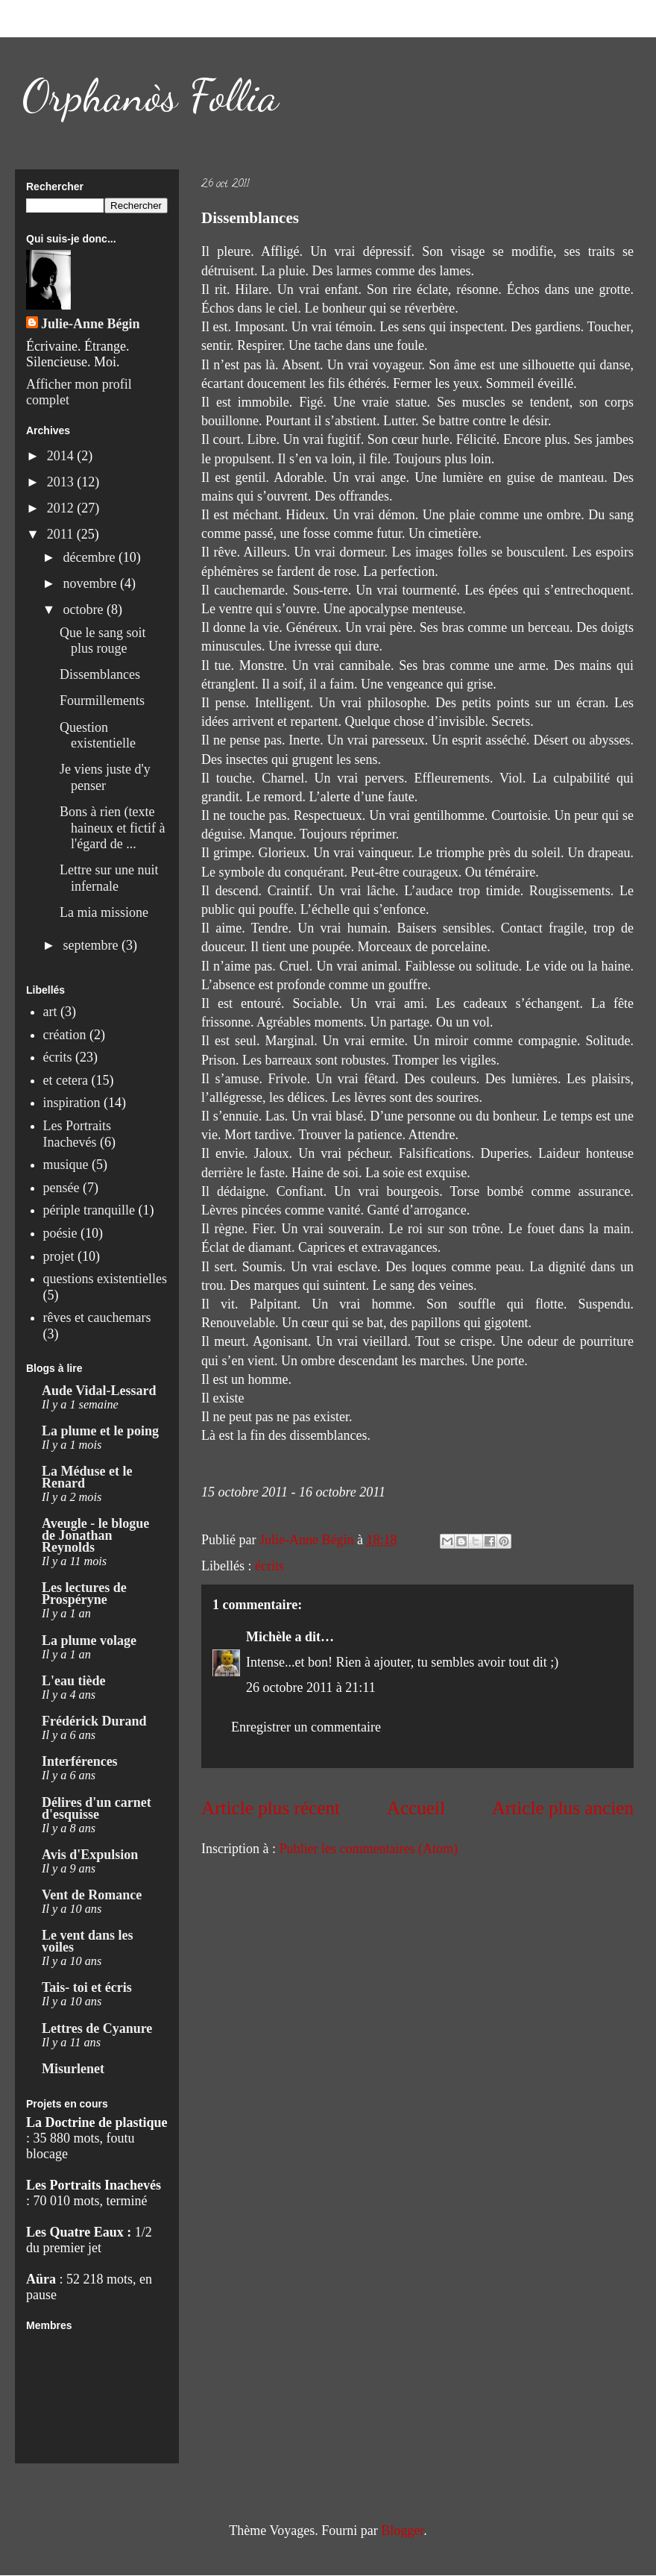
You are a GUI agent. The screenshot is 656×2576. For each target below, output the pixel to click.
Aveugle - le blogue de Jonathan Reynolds (95, 1535)
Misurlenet (73, 2068)
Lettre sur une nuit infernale (109, 878)
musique (66, 1164)
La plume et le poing (100, 1430)
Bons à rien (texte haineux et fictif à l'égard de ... (112, 827)
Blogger (402, 2530)
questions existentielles (105, 1278)
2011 (62, 534)
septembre (92, 945)
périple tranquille (89, 1210)
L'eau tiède (74, 1680)
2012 (62, 508)
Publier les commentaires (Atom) (368, 1848)
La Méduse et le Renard (87, 1477)
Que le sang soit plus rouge (102, 640)
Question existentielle (98, 735)
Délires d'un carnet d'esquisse (96, 1808)
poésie (60, 1233)
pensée (61, 1187)
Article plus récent (270, 1808)
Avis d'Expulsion (90, 1854)
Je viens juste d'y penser (105, 777)
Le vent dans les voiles (87, 1941)
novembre (91, 583)
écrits (269, 1565)
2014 (62, 455)
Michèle (268, 1636)
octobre (84, 609)
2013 (62, 481)
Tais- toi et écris (87, 1987)
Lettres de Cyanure (97, 2028)
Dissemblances (100, 674)
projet (59, 1256)
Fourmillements (102, 700)
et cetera (65, 1080)
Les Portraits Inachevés (77, 1134)
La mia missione (104, 912)
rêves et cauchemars (97, 1317)
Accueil (416, 1808)
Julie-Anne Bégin (90, 323)
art (50, 1011)
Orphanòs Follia (150, 95)
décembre (90, 557)
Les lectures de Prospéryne (84, 1593)
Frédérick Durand (94, 1721)
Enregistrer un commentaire (306, 1727)
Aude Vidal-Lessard (99, 1390)
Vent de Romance (92, 1894)
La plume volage (89, 1640)
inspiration (72, 1102)
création (64, 1034)
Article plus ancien (563, 1808)
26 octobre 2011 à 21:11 (311, 1687)
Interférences (80, 1761)
